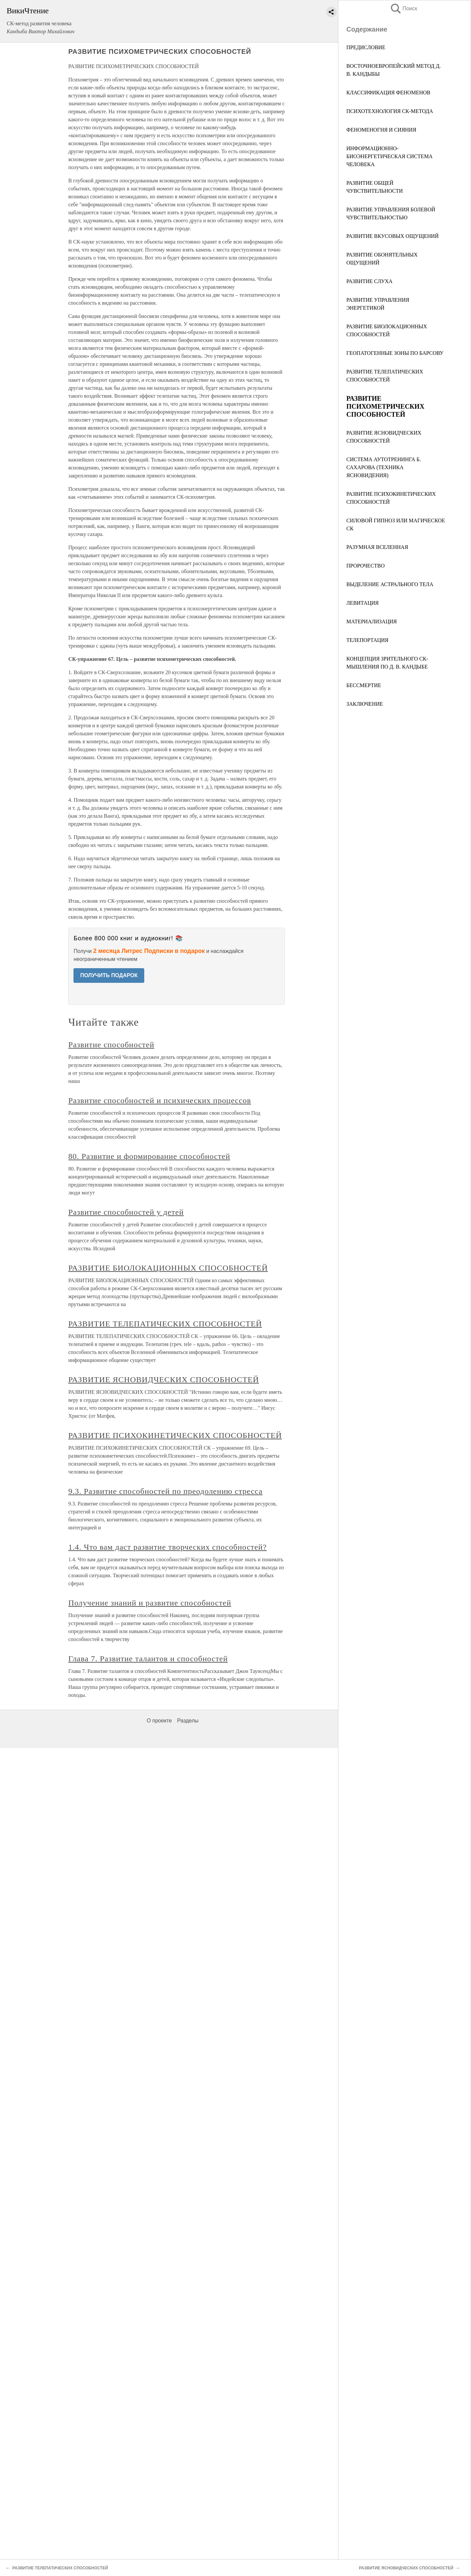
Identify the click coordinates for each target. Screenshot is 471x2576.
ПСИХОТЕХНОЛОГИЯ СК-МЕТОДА (389, 111)
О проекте (159, 1720)
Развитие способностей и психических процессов (159, 1100)
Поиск (404, 8)
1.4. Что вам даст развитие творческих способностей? (167, 1547)
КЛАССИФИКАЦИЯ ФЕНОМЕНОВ (388, 92)
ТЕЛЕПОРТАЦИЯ (367, 640)
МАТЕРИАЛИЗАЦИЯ (371, 621)
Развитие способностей (111, 1044)
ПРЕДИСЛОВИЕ (365, 47)
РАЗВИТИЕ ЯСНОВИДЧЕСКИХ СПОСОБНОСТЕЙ (163, 1379)
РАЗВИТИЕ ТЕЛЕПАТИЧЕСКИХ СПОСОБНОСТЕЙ (165, 1323)
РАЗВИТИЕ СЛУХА (369, 281)
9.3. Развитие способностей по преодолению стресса (165, 1491)
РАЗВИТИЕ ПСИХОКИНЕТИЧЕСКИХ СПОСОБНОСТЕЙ (175, 1435)
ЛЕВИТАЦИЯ (362, 603)
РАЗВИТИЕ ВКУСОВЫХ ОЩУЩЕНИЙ (392, 236)
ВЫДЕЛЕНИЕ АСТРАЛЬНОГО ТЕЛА (389, 584)
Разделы (187, 1720)
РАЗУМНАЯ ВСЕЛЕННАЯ (377, 547)
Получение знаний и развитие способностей (149, 1602)
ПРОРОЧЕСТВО (365, 565)
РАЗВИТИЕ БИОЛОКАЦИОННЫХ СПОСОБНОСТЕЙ (168, 1268)
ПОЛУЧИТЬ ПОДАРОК (109, 975)
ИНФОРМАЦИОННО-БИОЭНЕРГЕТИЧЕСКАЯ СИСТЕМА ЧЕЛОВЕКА (389, 156)
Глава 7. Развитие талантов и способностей (148, 1658)
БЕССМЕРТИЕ (363, 685)
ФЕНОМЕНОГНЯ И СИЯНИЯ (381, 130)
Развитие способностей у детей (125, 1212)
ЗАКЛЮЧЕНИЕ (364, 704)
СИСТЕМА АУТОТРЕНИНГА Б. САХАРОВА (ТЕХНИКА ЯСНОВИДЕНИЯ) (383, 467)
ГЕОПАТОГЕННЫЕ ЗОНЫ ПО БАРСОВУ (394, 353)
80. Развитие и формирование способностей (149, 1156)
